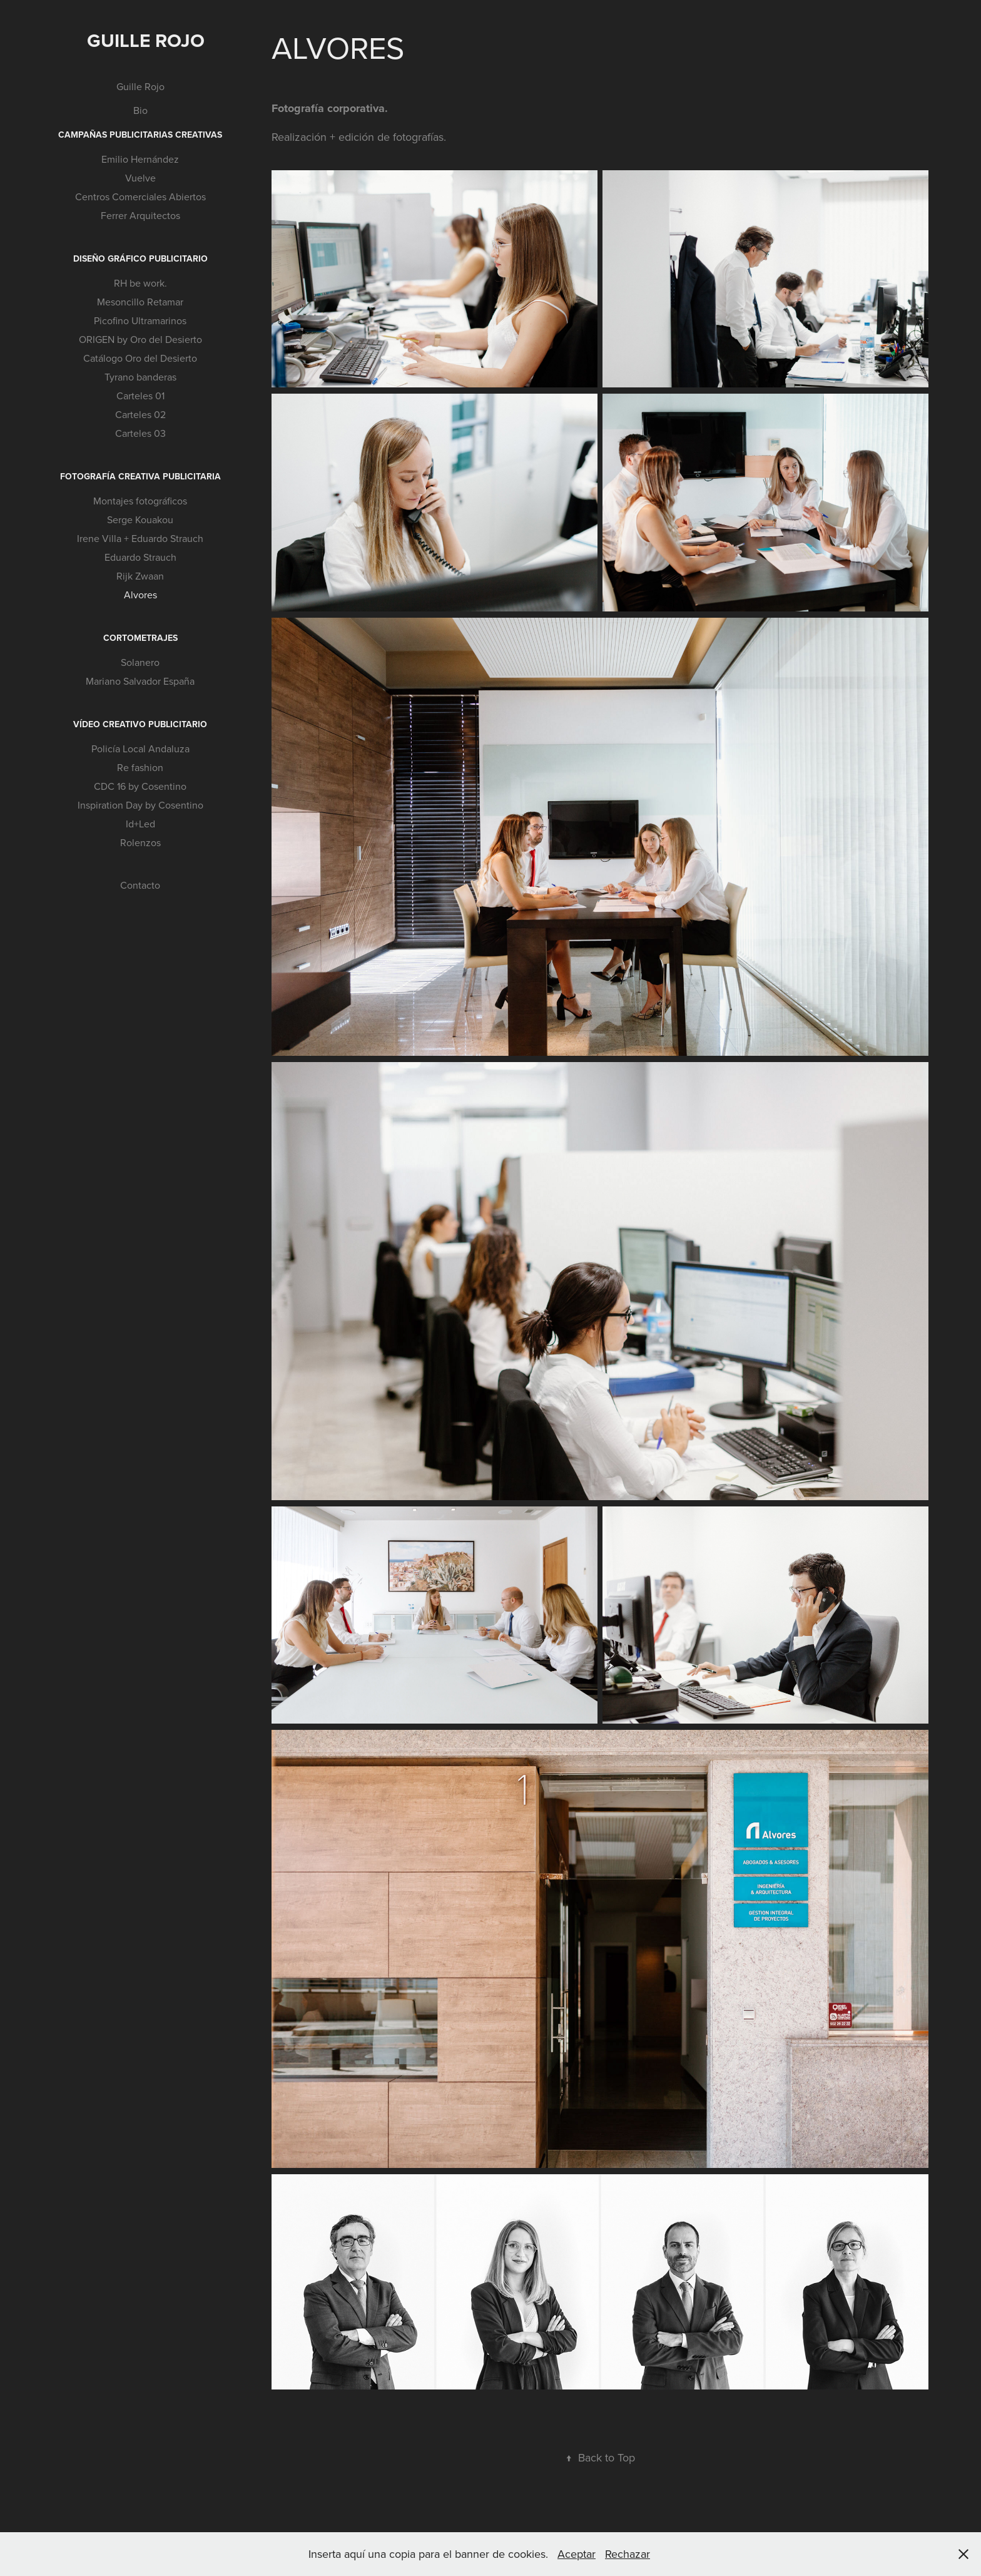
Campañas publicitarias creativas (140, 134)
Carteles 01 (140, 395)
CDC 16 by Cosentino (140, 786)
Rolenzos (140, 842)
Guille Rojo (146, 40)
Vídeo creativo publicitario (140, 724)
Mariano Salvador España (140, 681)
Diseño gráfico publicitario (140, 258)
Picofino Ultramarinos (140, 320)
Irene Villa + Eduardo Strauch (140, 538)
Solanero (140, 662)
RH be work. (140, 283)
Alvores (140, 594)
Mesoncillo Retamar (140, 302)
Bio (140, 110)
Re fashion (140, 767)
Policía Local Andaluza (140, 748)
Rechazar (627, 2554)
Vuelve (140, 178)
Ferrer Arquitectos (140, 215)
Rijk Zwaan (140, 576)
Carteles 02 (140, 414)
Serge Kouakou (140, 519)
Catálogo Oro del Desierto (140, 358)
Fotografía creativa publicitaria (140, 476)
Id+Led (140, 824)
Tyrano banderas (140, 377)
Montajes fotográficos (140, 501)
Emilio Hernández (140, 159)
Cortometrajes (140, 637)
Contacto (140, 885)
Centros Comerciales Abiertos (140, 196)
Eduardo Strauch (140, 557)
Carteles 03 (140, 433)
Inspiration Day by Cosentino (140, 805)
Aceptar (576, 2554)
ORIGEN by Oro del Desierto (140, 339)
